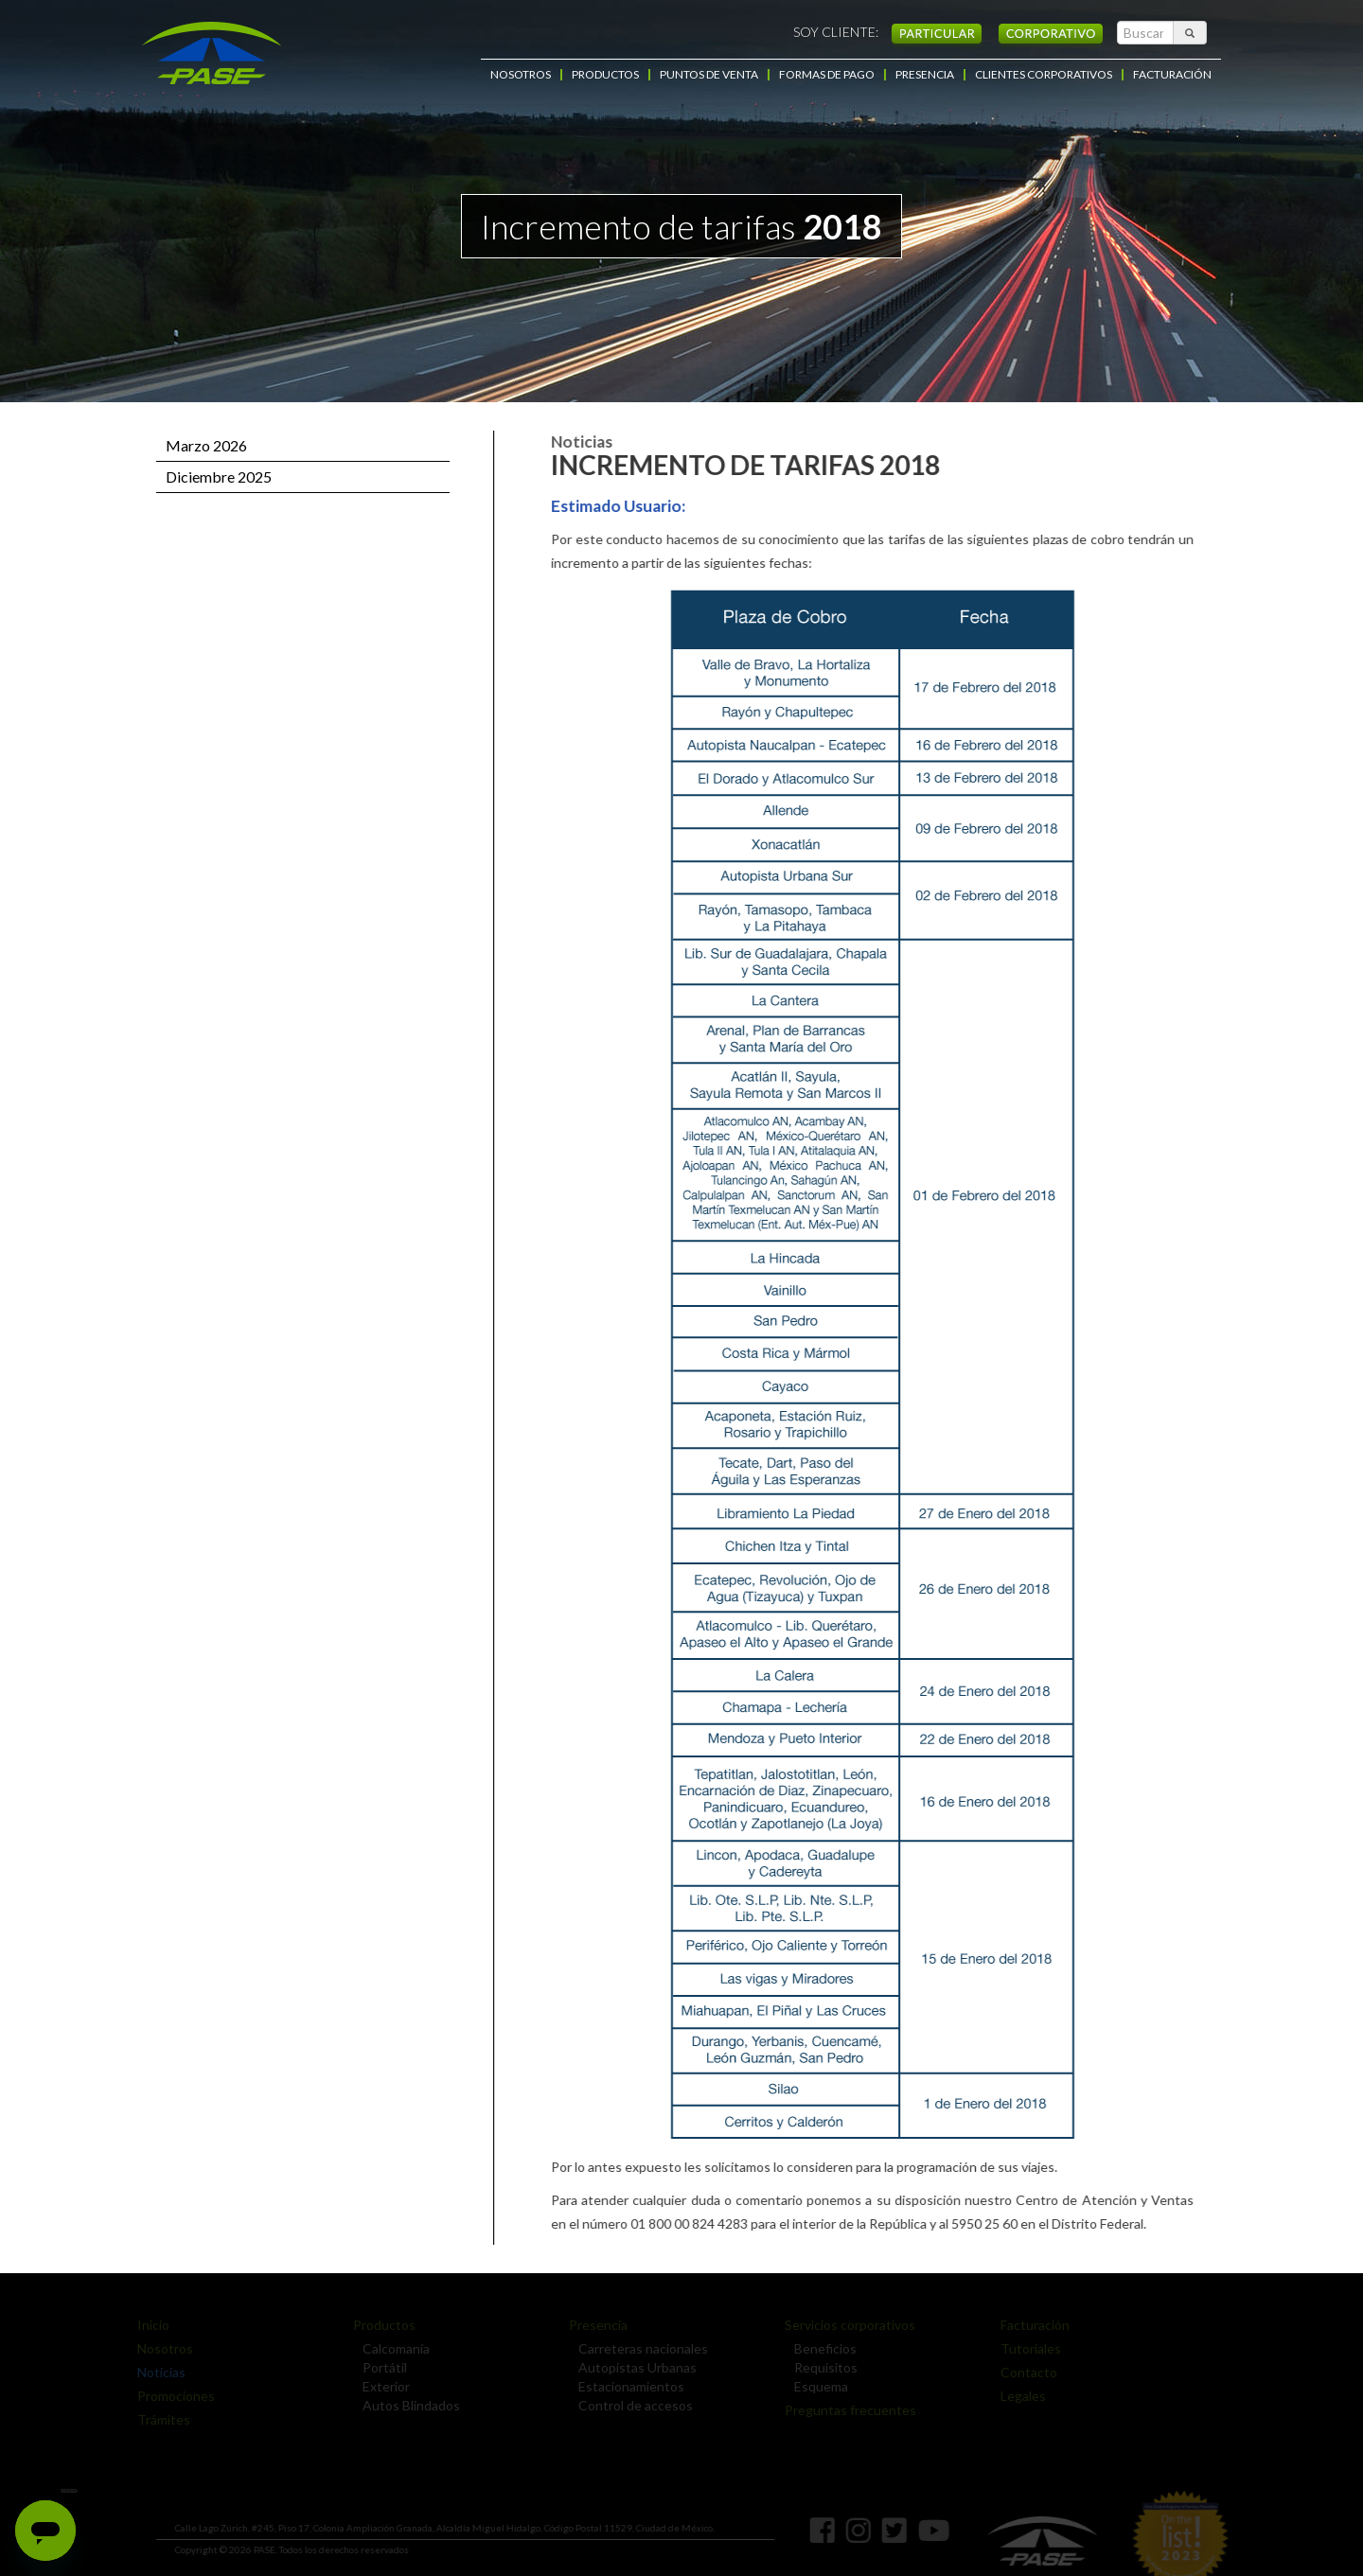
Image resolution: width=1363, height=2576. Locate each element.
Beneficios (820, 2348)
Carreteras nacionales (638, 2348)
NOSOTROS (520, 74)
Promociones (171, 2396)
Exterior (381, 2386)
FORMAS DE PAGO (827, 74)
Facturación (1030, 2325)
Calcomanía (391, 2348)
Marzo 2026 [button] (206, 445)
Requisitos (821, 2367)
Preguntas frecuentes (846, 2410)
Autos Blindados (406, 2405)
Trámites (159, 2419)
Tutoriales (1026, 2348)
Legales (1018, 2396)
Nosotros (160, 2348)
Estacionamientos (627, 2386)
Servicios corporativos (845, 2325)
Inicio (149, 2325)
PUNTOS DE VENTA (709, 74)
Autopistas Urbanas (633, 2367)
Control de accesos (631, 2405)
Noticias (157, 2372)
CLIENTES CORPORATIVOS (1043, 74)
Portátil (380, 2367)
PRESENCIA (924, 74)
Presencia (593, 2325)
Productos (379, 2325)
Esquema (816, 2386)
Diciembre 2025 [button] (219, 476)
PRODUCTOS (605, 74)
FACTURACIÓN (1172, 74)
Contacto (1024, 2372)
